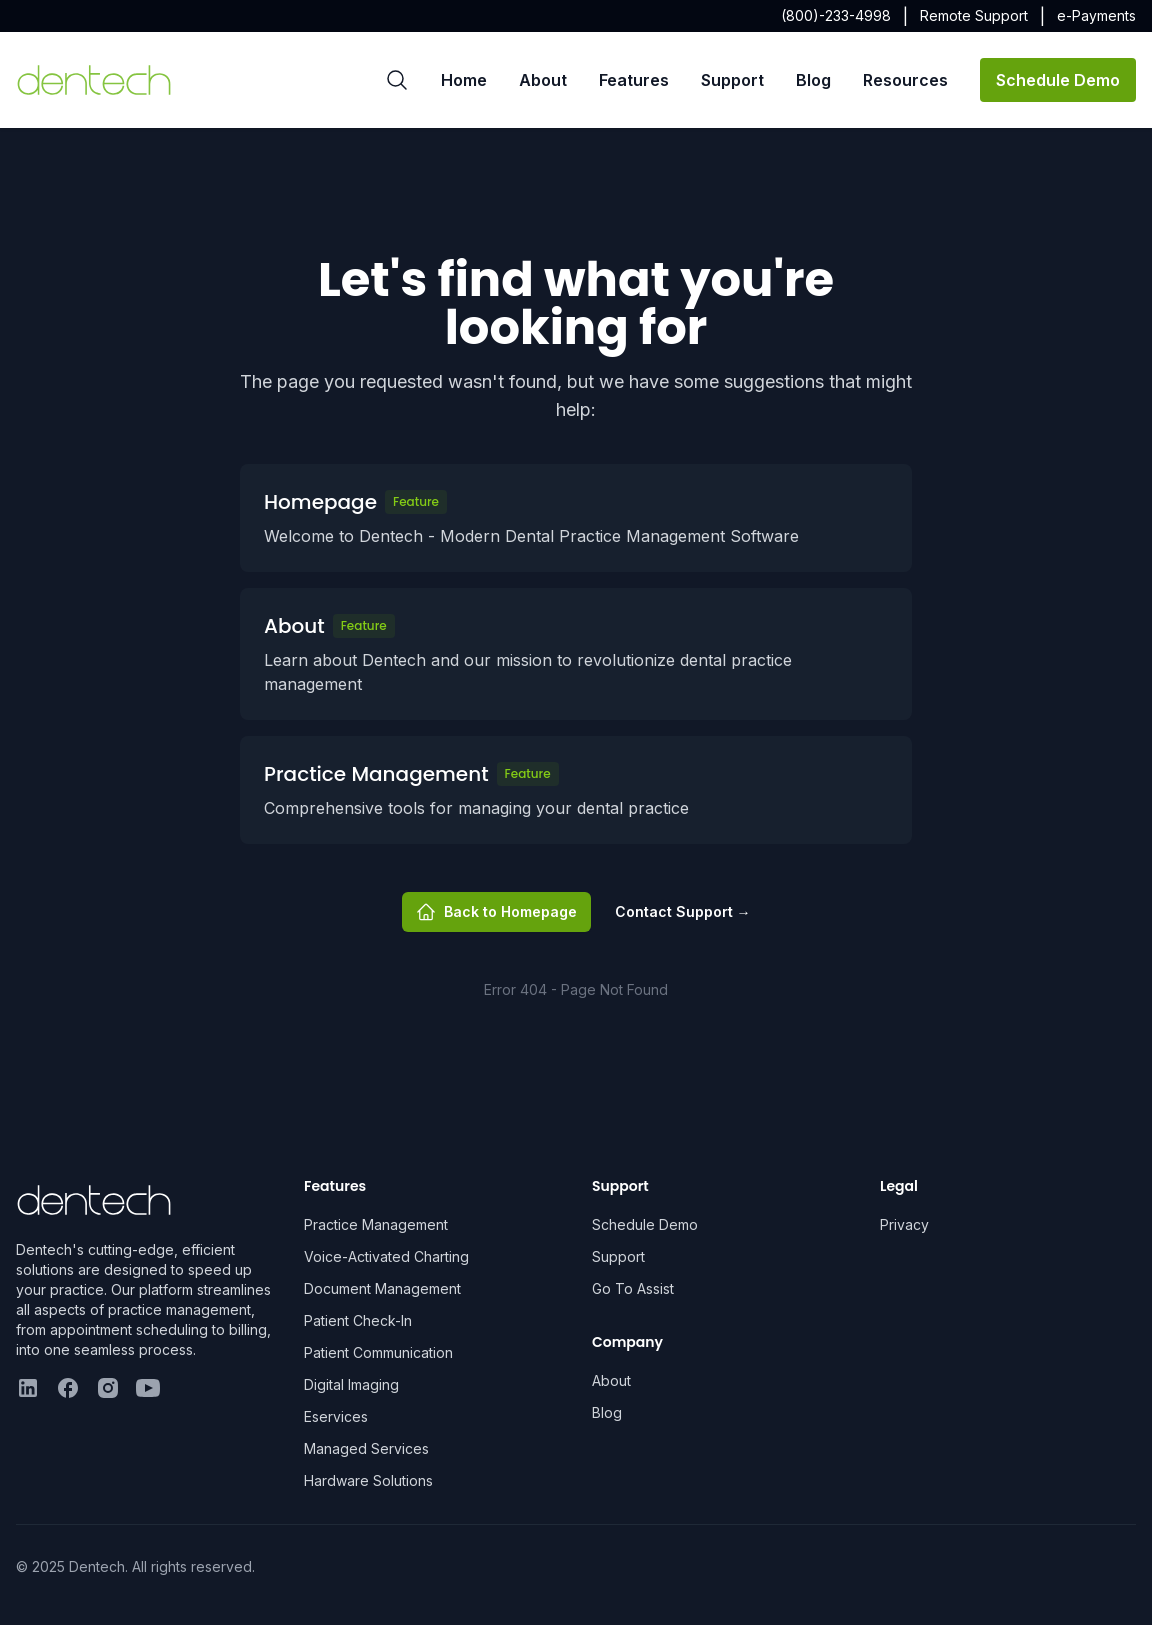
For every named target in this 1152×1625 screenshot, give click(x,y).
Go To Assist (633, 1288)
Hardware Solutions (368, 1480)
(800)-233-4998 (836, 15)
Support (732, 80)
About (543, 80)
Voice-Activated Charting (386, 1256)
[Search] (397, 80)
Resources (905, 80)
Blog (813, 80)
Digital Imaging (351, 1384)
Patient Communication (378, 1352)
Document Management (382, 1288)
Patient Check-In (358, 1320)
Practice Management (376, 1224)
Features (634, 80)
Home (464, 80)
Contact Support (683, 911)
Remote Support (974, 15)
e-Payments (1096, 15)
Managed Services (366, 1448)
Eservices (336, 1416)
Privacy (904, 1224)
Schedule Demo (1058, 80)
